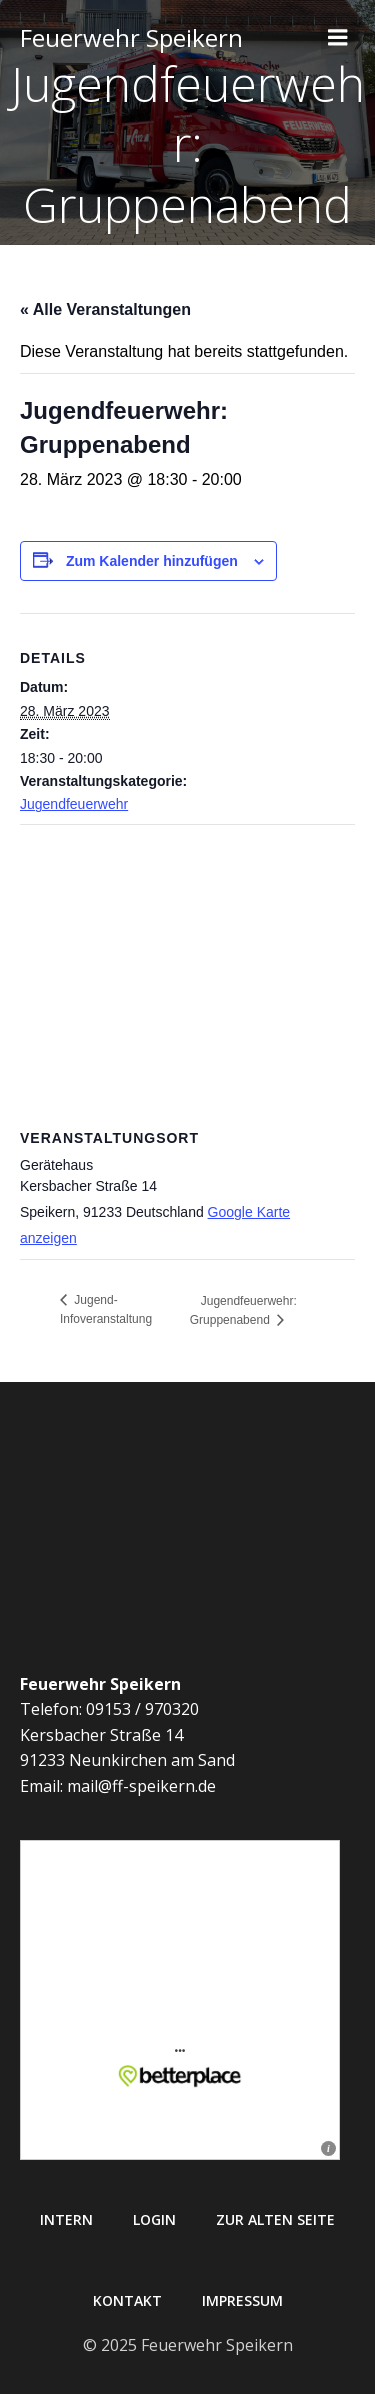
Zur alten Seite (275, 2219)
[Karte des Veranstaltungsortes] (187, 969)
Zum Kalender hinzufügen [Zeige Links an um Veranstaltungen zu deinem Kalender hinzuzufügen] (152, 561)
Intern (66, 2219)
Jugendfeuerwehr (74, 804)
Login (154, 2219)
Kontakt (127, 2300)
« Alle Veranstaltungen (105, 309)
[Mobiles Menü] (338, 38)
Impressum (242, 2300)
